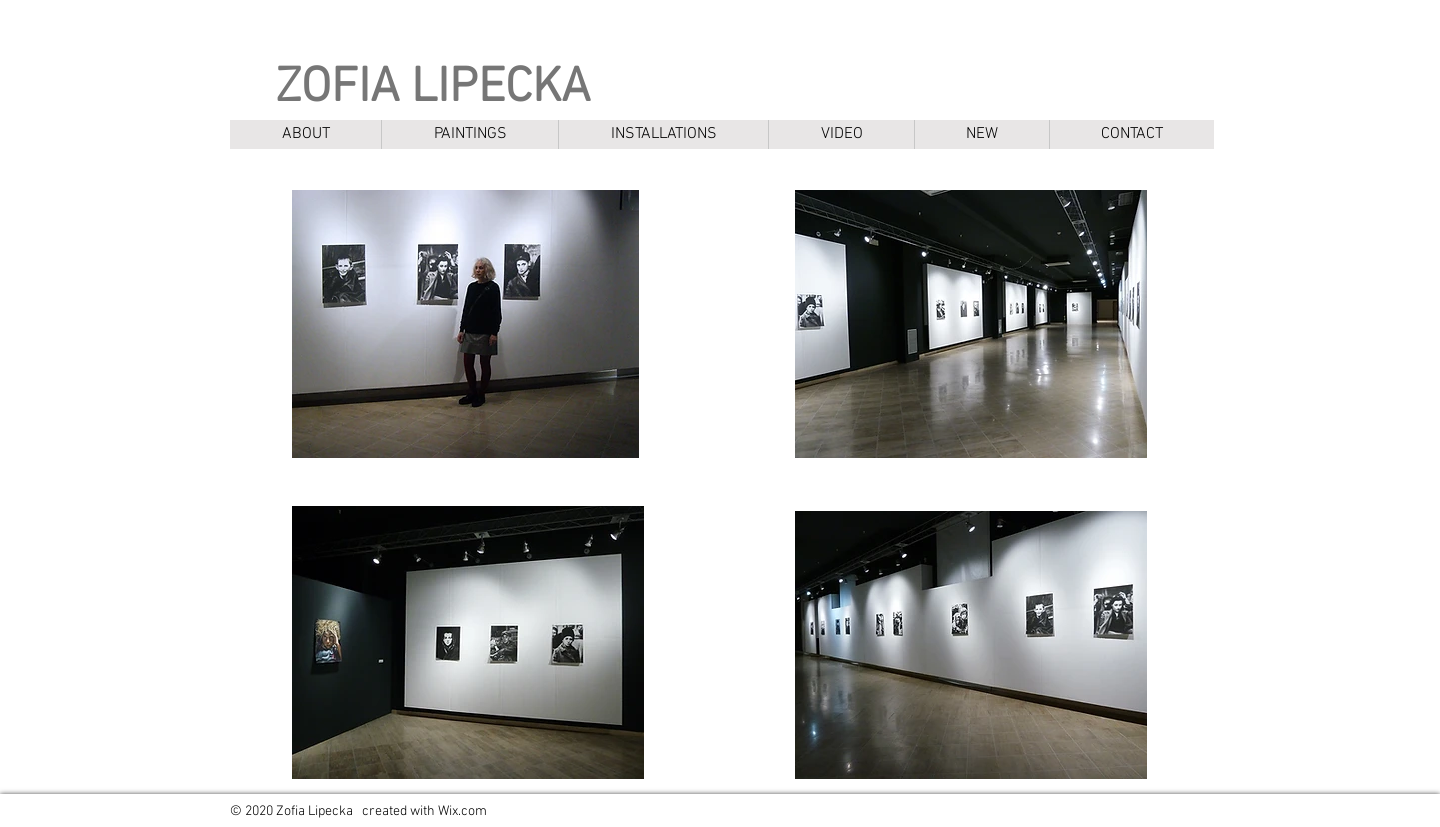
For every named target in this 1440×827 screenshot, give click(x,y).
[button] (469, 134)
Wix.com (462, 811)
